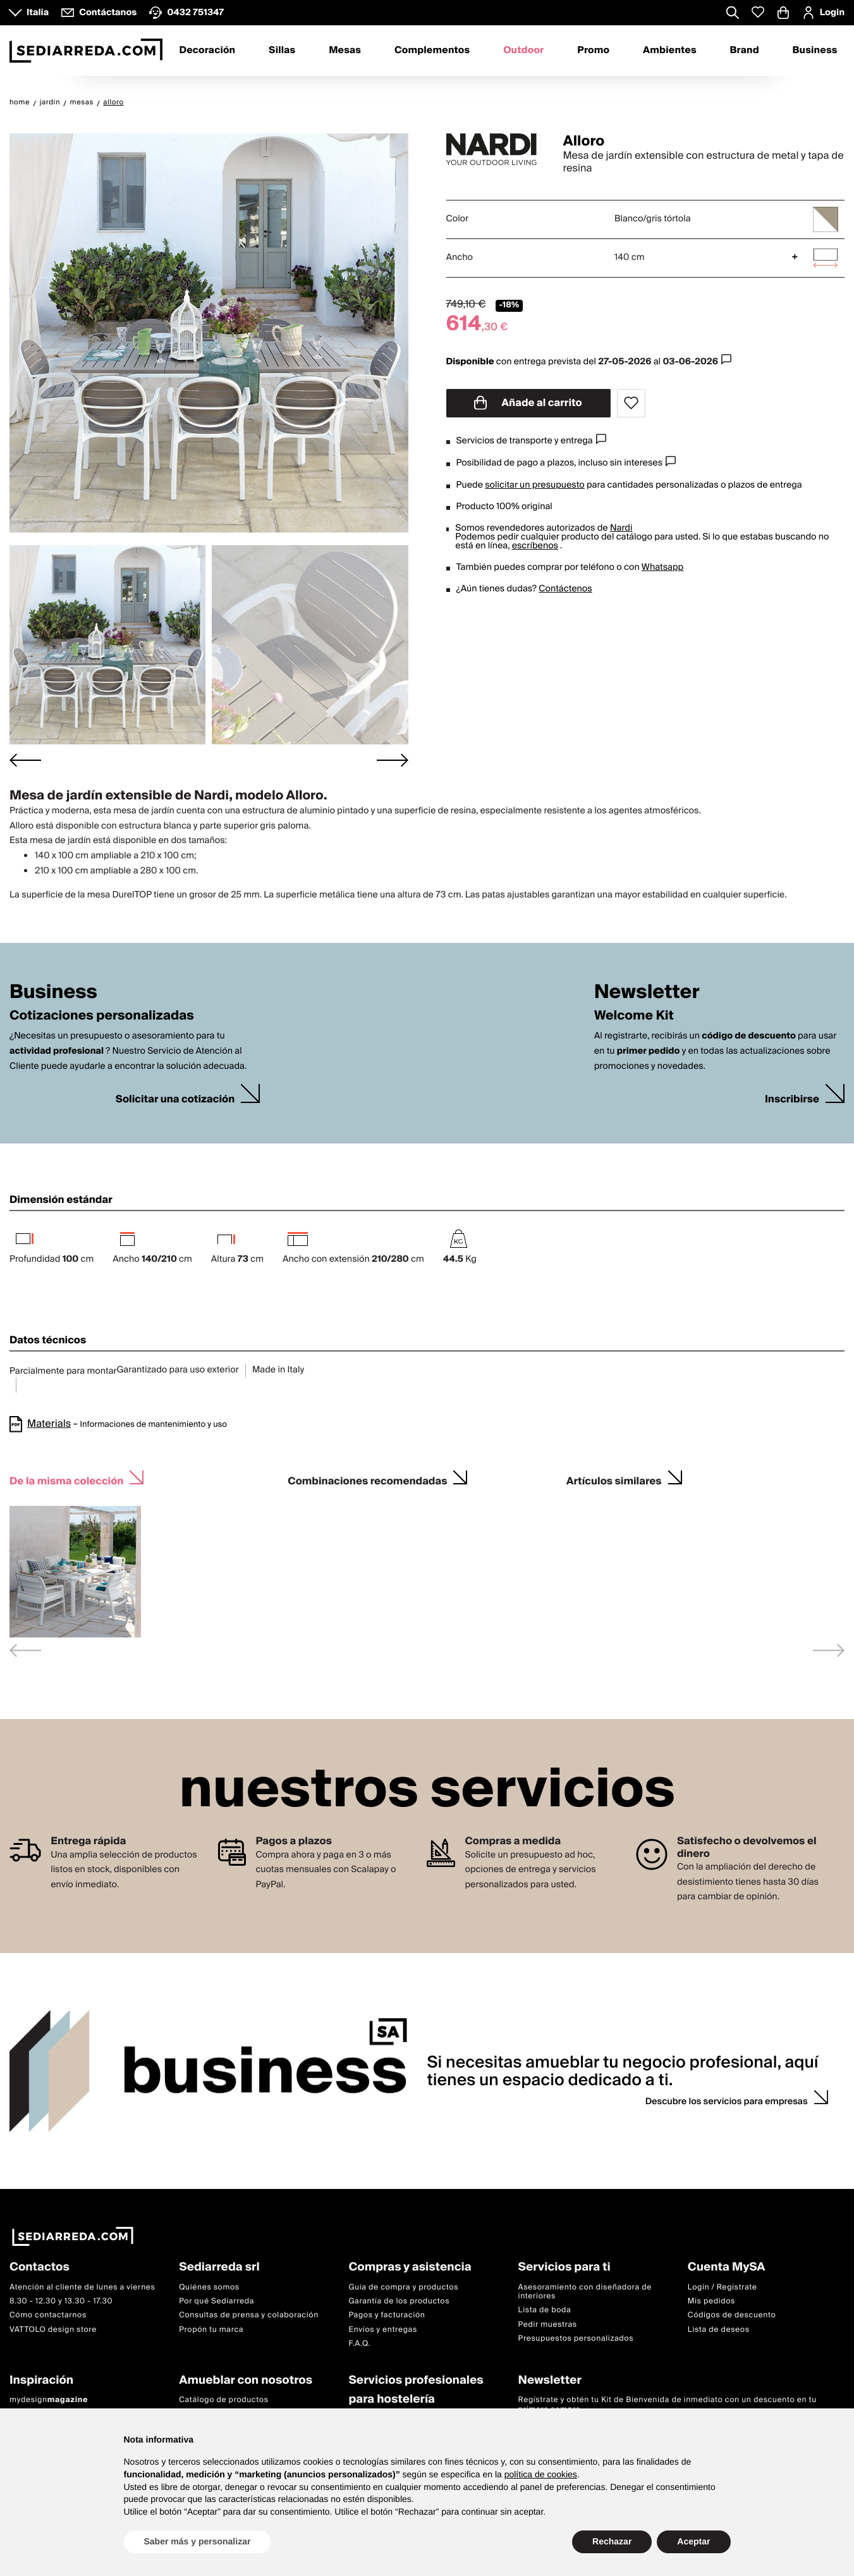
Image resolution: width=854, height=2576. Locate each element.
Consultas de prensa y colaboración (249, 2315)
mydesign (48, 2400)
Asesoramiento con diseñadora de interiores (585, 2292)
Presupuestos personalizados (575, 2339)
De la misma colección (66, 1479)
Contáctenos (565, 588)
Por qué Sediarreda (216, 2301)
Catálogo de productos (223, 2400)
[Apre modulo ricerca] (732, 14)
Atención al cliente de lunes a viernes (82, 2287)
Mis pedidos (711, 2301)
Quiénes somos (209, 2287)
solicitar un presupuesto (534, 485)
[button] (107, 644)
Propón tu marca (211, 2329)
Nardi (621, 528)
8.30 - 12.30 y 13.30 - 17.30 (61, 2301)
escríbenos (535, 545)
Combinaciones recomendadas (367, 1479)
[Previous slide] (25, 1650)
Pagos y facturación (386, 2315)
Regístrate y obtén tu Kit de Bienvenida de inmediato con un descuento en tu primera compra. (667, 2405)
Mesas (345, 50)
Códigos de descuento (732, 2315)
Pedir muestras (547, 2324)
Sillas (282, 50)
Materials (49, 1424)
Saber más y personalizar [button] (197, 2541)
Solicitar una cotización (175, 1100)
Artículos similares (614, 1479)
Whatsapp (662, 567)
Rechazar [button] (611, 2541)
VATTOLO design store (53, 2329)
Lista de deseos (719, 2329)
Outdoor (523, 50)
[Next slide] (392, 760)
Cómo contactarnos (48, 2315)
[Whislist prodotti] (758, 12)
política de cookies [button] (540, 2474)
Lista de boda (544, 2310)
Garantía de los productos (398, 2301)
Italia (38, 12)
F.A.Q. (359, 2344)
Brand (744, 50)
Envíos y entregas (382, 2329)
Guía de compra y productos (403, 2287)
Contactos (39, 2267)
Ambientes (670, 50)
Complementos (432, 50)
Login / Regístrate (722, 2287)
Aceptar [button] (693, 2541)
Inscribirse (792, 1100)
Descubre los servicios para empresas (726, 2101)
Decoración (207, 50)
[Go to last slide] (25, 760)
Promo (593, 50)
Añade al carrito (528, 403)
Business (815, 50)
